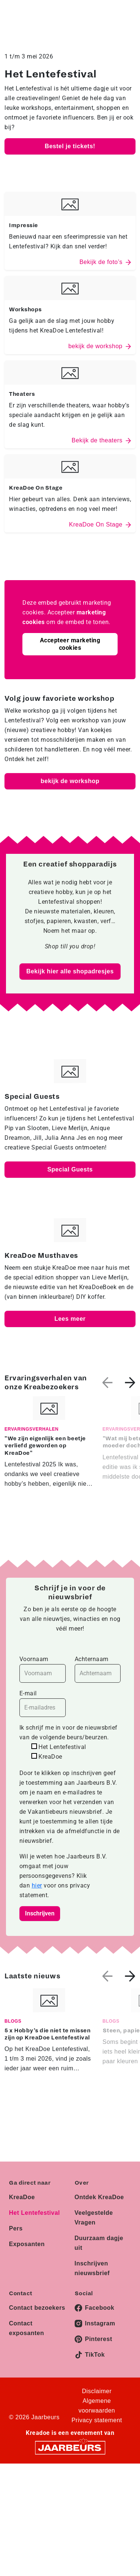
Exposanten (27, 2244)
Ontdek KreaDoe (99, 2197)
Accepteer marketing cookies (70, 644)
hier (37, 1885)
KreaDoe (22, 2197)
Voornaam (42, 1669)
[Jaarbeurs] (70, 2447)
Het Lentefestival (34, 2213)
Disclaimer (97, 2391)
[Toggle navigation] (128, 17)
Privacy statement (96, 2420)
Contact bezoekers (37, 2308)
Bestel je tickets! (70, 146)
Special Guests (70, 1169)
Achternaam (98, 1669)
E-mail (42, 1703)
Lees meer (70, 1319)
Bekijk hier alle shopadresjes (69, 971)
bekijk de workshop (70, 781)
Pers (16, 2228)
